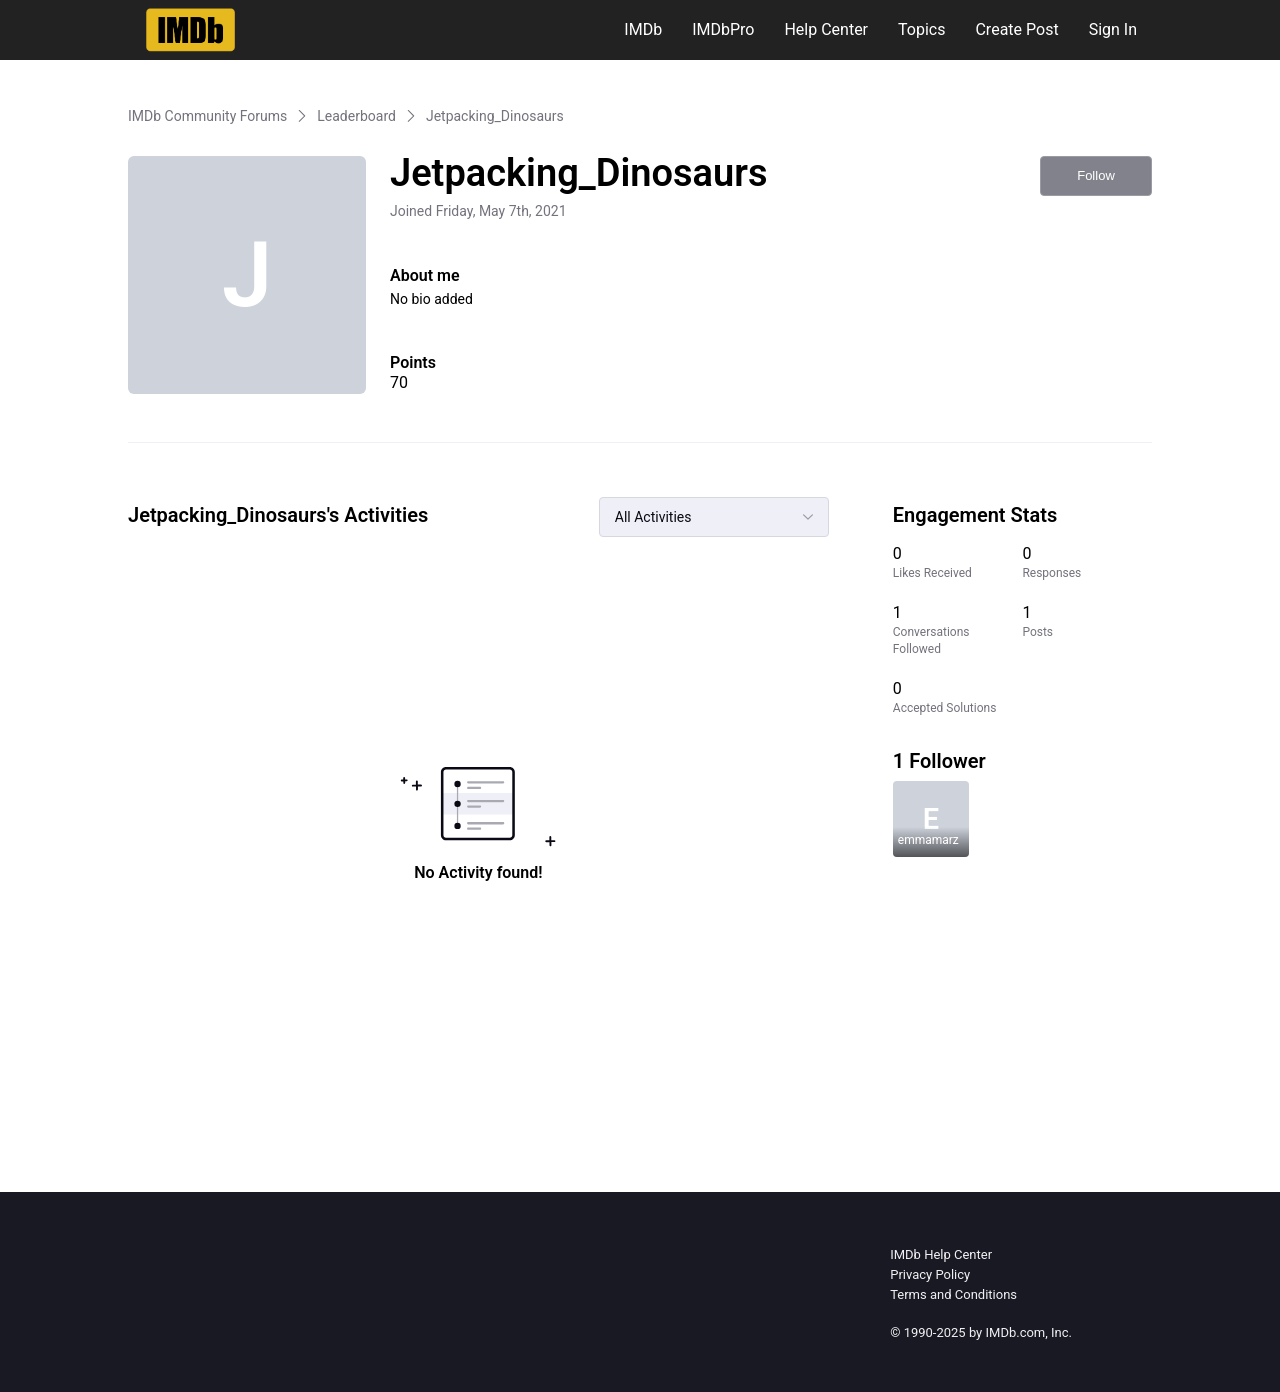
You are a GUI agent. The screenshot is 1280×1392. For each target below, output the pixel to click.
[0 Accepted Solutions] (958, 697)
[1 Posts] (1087, 630)
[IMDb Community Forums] (190, 30)
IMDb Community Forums (207, 116)
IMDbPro (723, 29)
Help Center (826, 29)
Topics (921, 29)
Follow (1096, 175)
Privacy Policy (930, 1274)
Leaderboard (356, 116)
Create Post (1016, 29)
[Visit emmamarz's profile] (931, 819)
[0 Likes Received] (958, 562)
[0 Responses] (1087, 562)
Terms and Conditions (953, 1294)
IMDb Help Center (941, 1254)
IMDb (643, 29)
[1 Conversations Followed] (958, 630)
